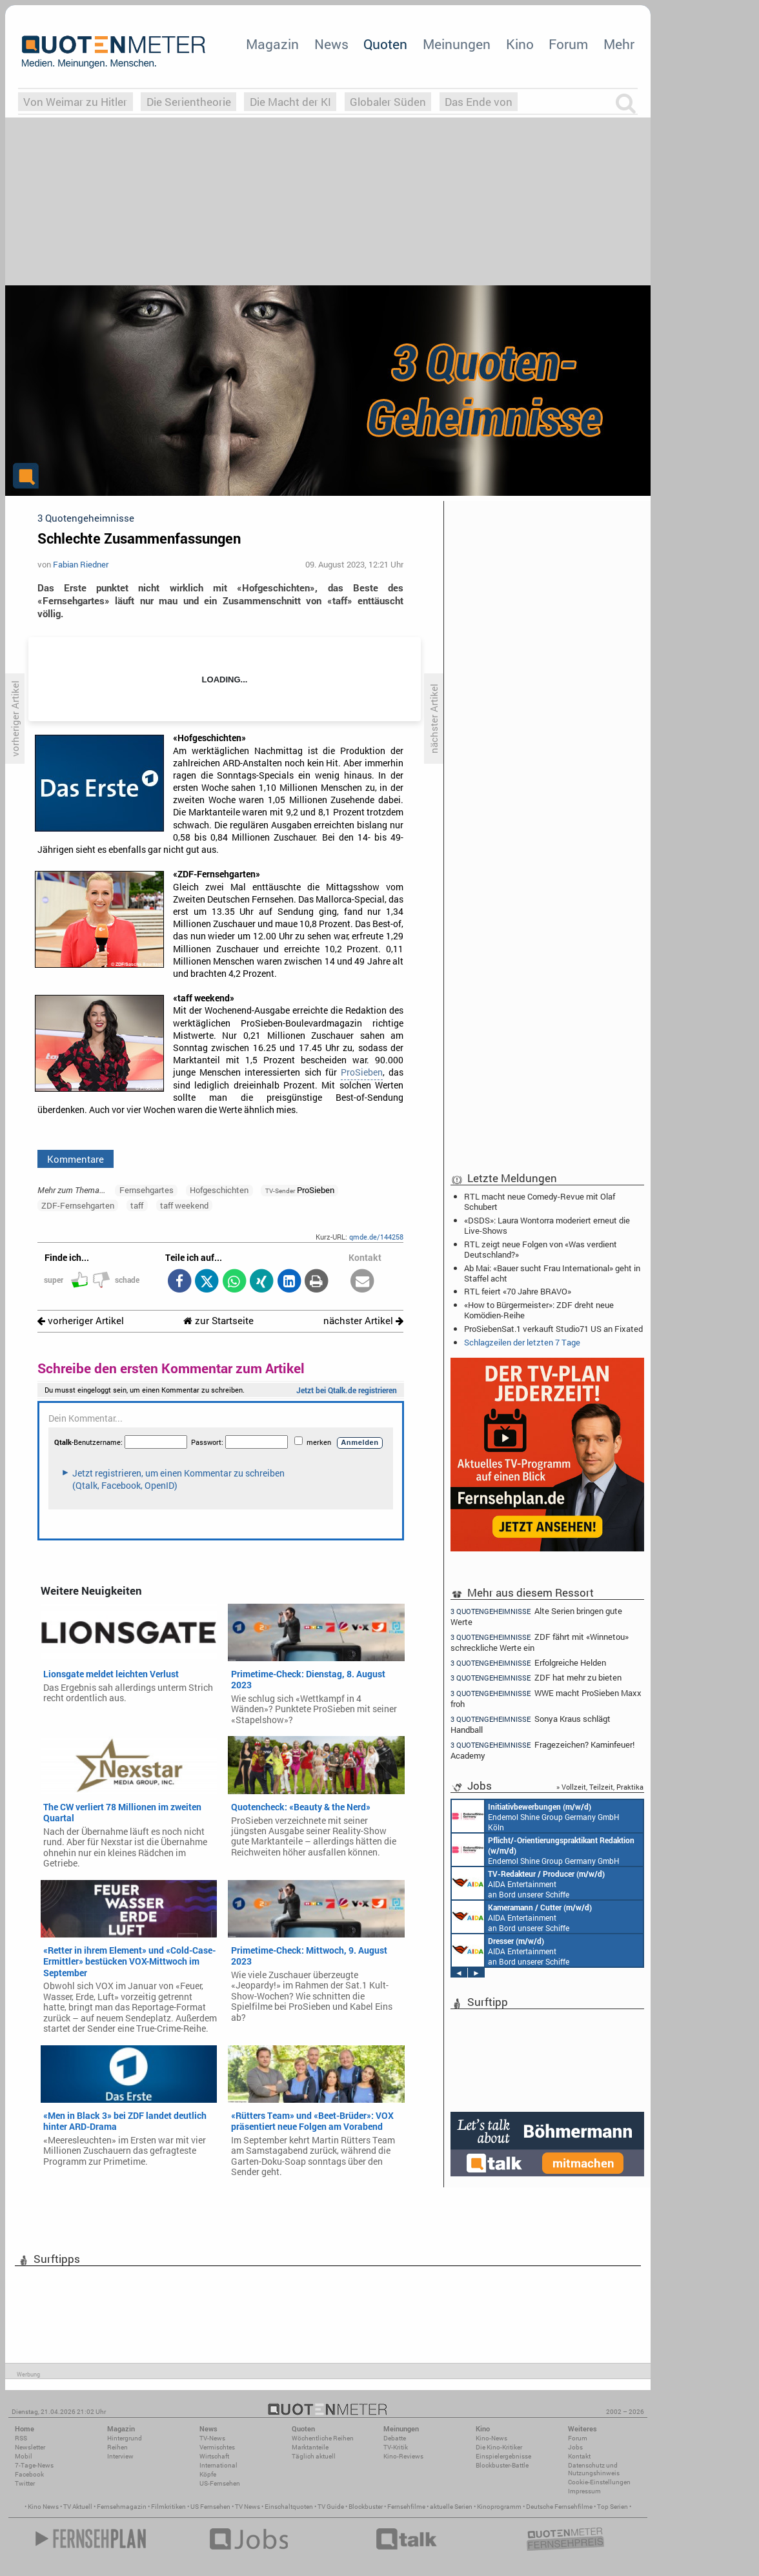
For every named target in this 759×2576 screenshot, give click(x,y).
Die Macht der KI (290, 101)
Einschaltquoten (289, 2506)
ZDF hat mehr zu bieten (536, 1677)
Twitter (25, 2483)
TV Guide (331, 2506)
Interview (120, 2456)
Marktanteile (310, 2447)
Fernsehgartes (146, 1190)
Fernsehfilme (406, 2506)
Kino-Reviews (403, 2456)
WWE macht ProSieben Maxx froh (546, 1698)
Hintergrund (124, 2438)
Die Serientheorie (189, 101)
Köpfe (207, 2474)
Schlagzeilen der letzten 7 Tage (522, 1342)
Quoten (385, 44)
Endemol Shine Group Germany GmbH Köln (536, 1816)
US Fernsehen (210, 2506)
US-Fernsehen (219, 2483)
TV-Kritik (395, 2447)
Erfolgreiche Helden (528, 1662)
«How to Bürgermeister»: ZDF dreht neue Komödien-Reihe (539, 1310)
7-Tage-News (34, 2465)
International (218, 2465)
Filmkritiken (168, 2506)
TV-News (212, 2438)
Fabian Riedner (80, 564)
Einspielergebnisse (503, 2456)
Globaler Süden (388, 101)
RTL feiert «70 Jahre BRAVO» (517, 1291)
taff (136, 1205)
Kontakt (579, 2456)
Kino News (43, 2506)
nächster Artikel (363, 1320)
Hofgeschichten (219, 1190)
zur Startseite (218, 1320)
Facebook (29, 2474)
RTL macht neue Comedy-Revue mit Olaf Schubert (539, 1201)
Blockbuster (366, 2506)
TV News (247, 2506)
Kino (520, 44)
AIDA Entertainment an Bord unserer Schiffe (528, 1883)
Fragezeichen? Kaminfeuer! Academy (542, 1750)
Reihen (117, 2447)
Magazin (272, 44)
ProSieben (362, 1072)
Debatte (394, 2438)
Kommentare (75, 1158)
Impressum (584, 2491)
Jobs (575, 2447)
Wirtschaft (214, 2456)
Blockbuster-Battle (502, 2465)
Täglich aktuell (314, 2456)
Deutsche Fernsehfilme (559, 2506)
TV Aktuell (77, 2506)
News (331, 44)
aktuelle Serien (451, 2506)
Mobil (23, 2456)
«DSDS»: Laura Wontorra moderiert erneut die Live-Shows (547, 1225)
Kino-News (491, 2438)
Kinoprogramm (499, 2506)
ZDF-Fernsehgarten (77, 1205)
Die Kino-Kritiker (499, 2447)
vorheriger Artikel (80, 1320)
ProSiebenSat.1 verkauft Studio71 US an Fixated (553, 1328)
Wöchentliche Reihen (323, 2438)
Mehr (618, 44)
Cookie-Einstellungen (599, 2482)
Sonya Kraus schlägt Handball (530, 1724)
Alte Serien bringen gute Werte (536, 1616)
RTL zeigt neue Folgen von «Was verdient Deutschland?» (540, 1249)
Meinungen (457, 44)
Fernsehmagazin (122, 2506)
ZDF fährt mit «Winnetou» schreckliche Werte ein (539, 1642)
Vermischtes (217, 2447)
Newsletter (30, 2447)
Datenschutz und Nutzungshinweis (594, 2469)
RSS (21, 2438)
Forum (568, 44)
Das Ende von (478, 101)
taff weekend (184, 1205)
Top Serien (612, 2506)
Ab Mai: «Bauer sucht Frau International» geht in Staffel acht (552, 1273)
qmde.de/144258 (376, 1237)
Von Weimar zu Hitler (75, 101)
